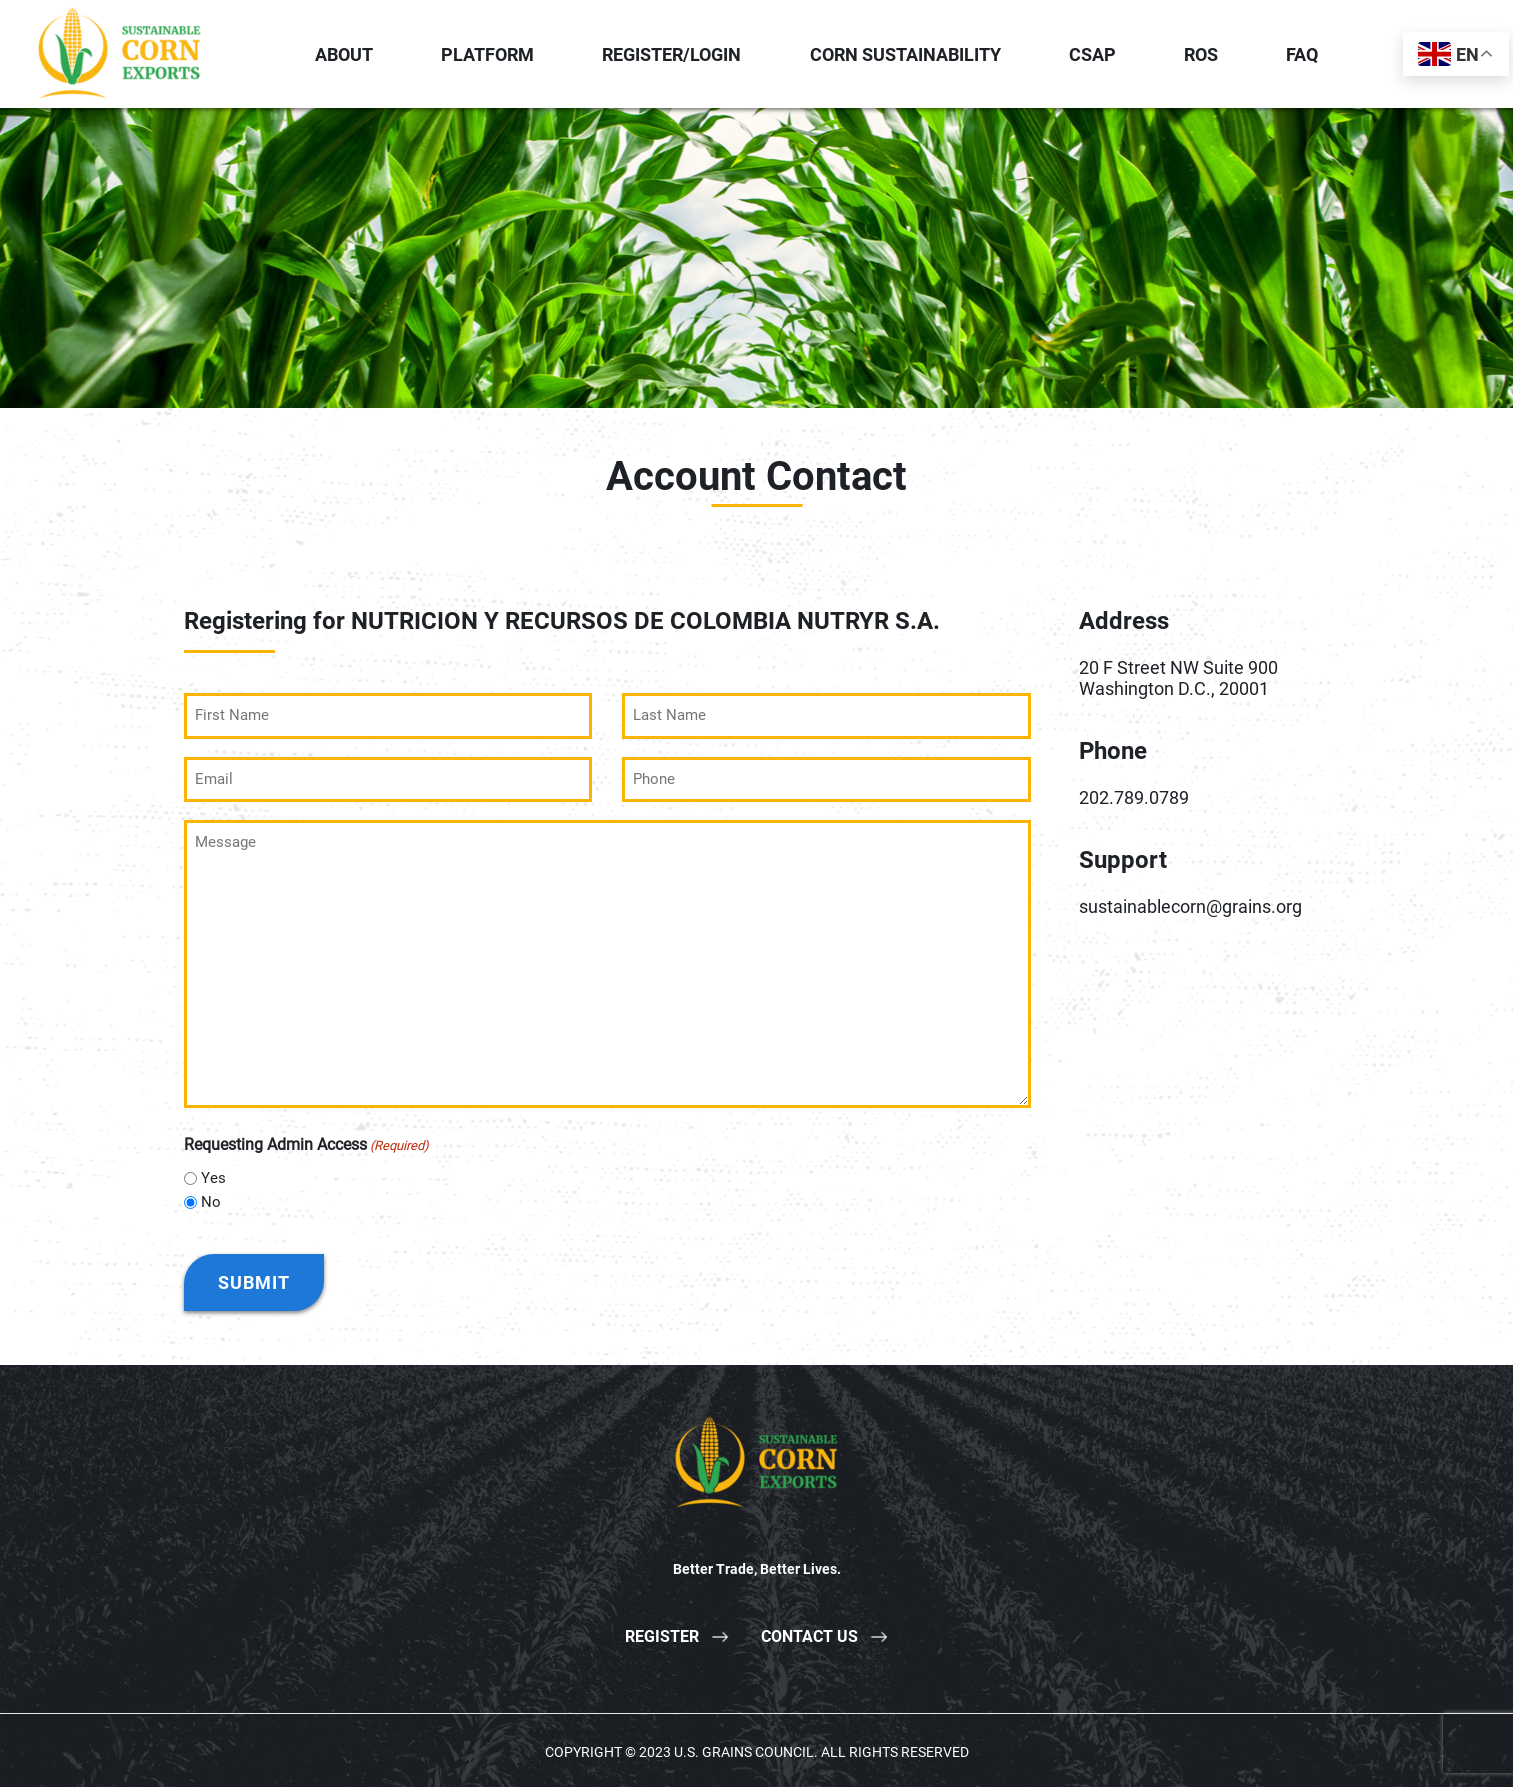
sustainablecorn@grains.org (1190, 906)
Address (1124, 621)
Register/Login (671, 54)
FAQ (1302, 54)
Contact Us (809, 1633)
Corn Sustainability (905, 54)
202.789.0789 (1134, 797)
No (211, 1200)
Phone (1113, 751)
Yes (213, 1176)
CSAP (1092, 54)
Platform (487, 54)
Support (1123, 860)
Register (662, 1633)
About (344, 54)
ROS (1201, 54)
